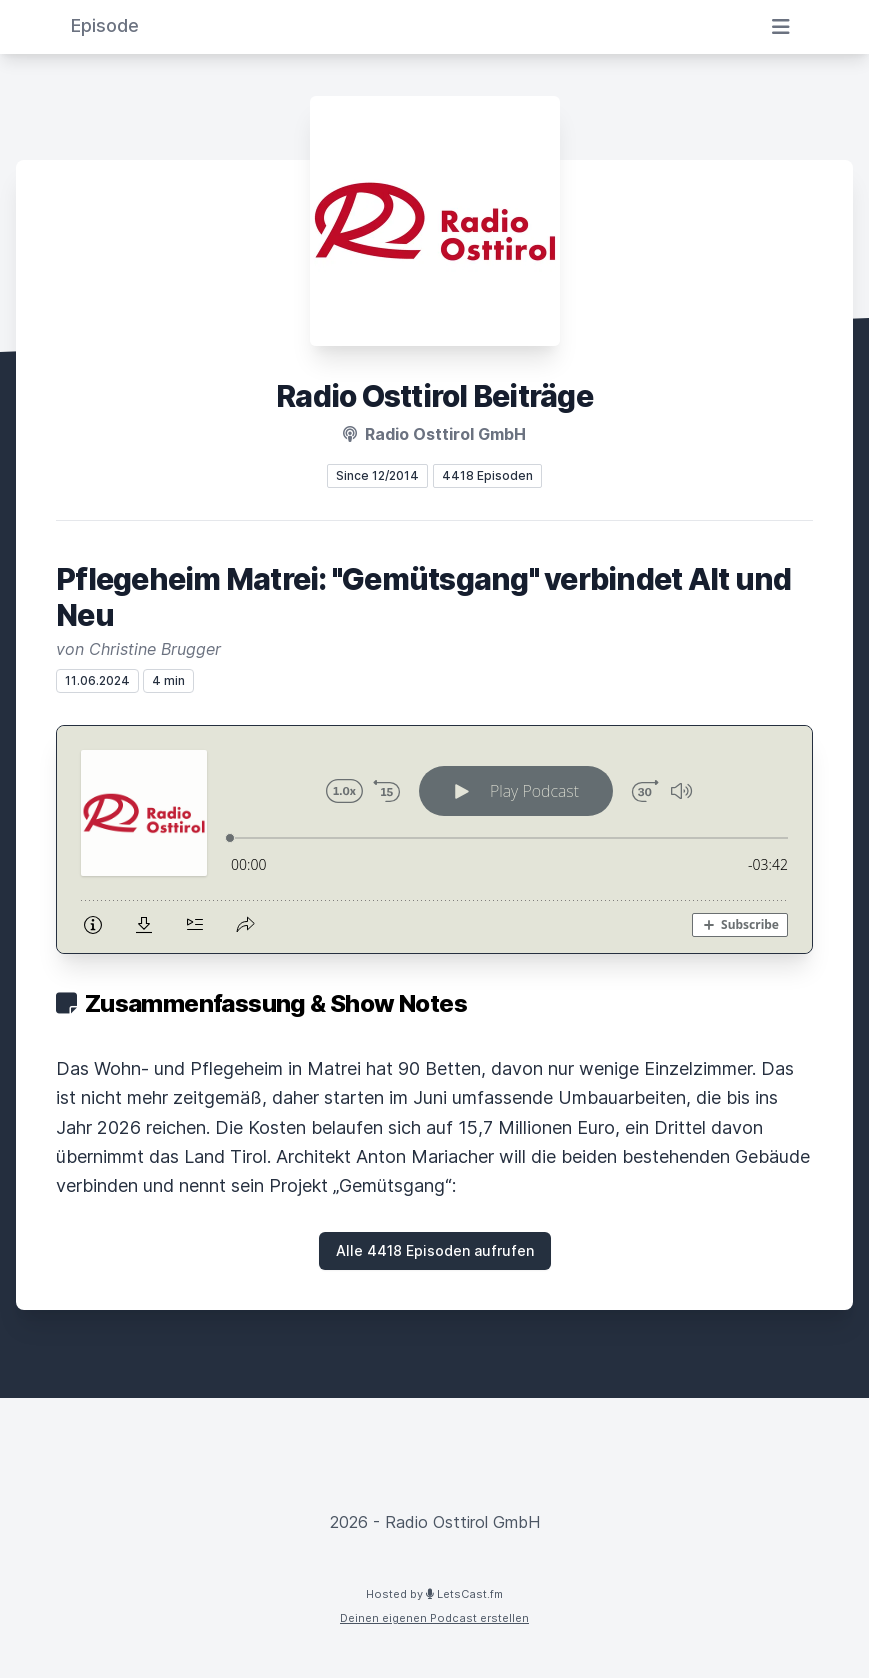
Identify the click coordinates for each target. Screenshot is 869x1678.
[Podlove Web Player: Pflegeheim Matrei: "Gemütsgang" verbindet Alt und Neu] (434, 839)
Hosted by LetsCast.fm (434, 1594)
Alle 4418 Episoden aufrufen (435, 1250)
